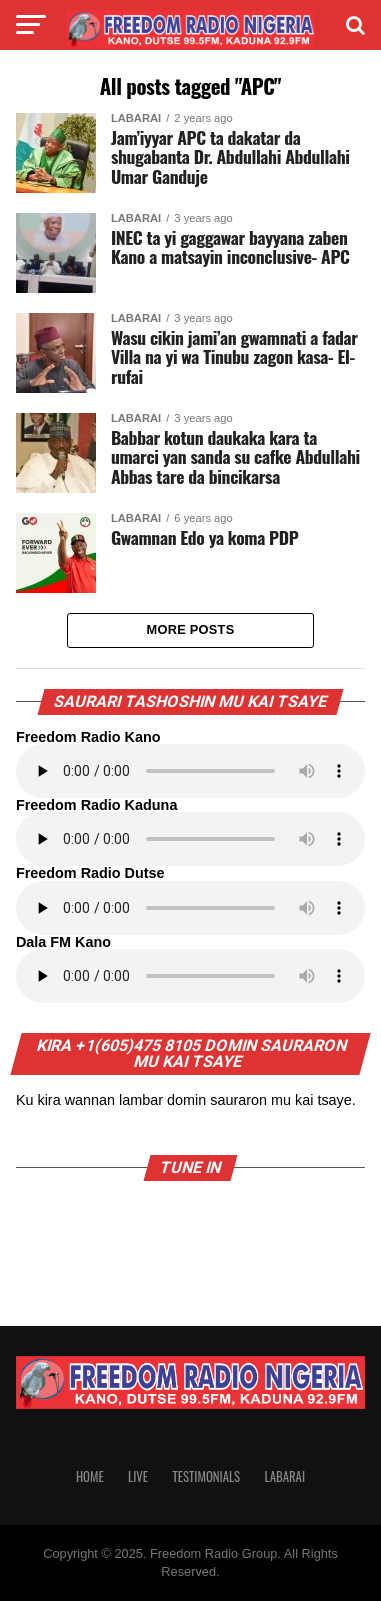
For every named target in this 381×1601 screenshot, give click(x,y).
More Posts (191, 629)
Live (138, 1476)
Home (90, 1476)
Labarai (285, 1476)
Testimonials (206, 1476)
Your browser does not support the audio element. (190, 771)
